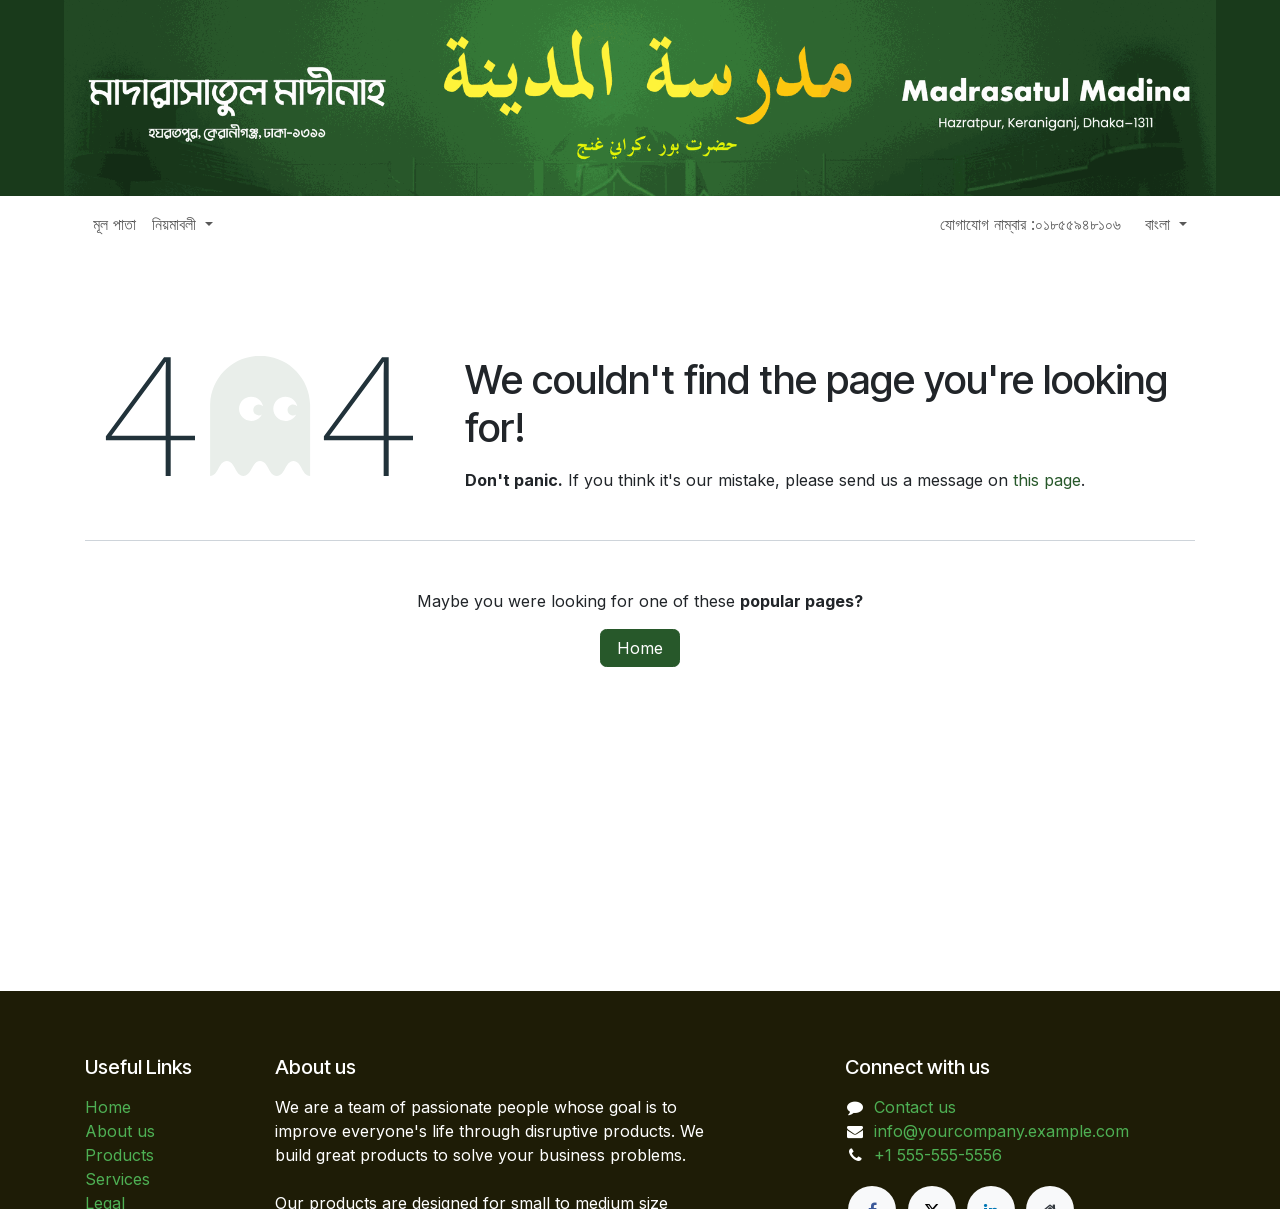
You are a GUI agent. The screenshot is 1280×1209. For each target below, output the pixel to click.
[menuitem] (114, 224)
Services (117, 1179)
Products (119, 1155)
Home (640, 648)
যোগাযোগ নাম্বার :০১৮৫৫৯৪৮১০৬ (1030, 224)
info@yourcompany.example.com (1001, 1131)
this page (1047, 480)
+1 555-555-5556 (938, 1155)
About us (120, 1131)
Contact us (915, 1107)
